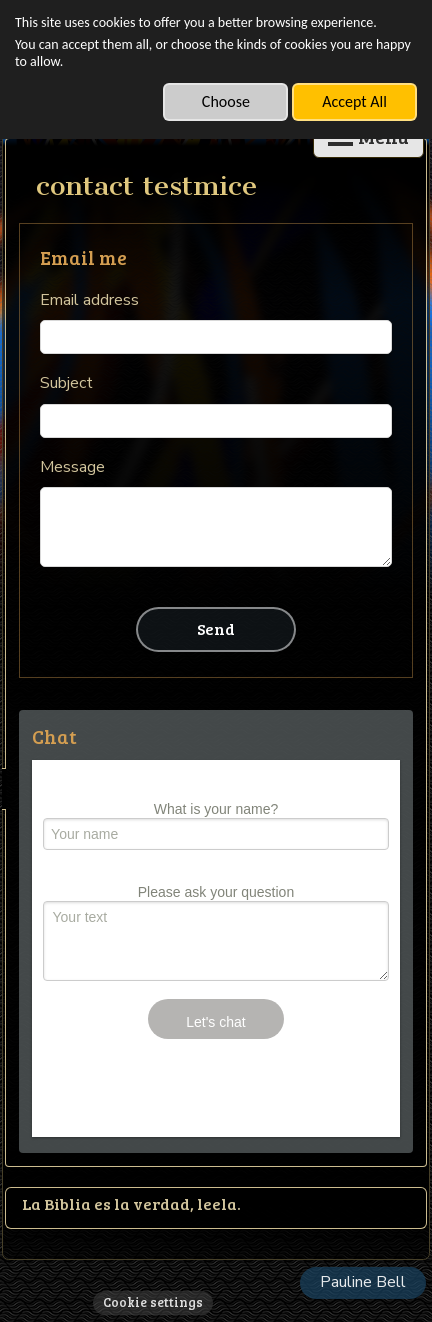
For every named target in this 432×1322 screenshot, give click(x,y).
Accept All (354, 101)
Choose (226, 101)
